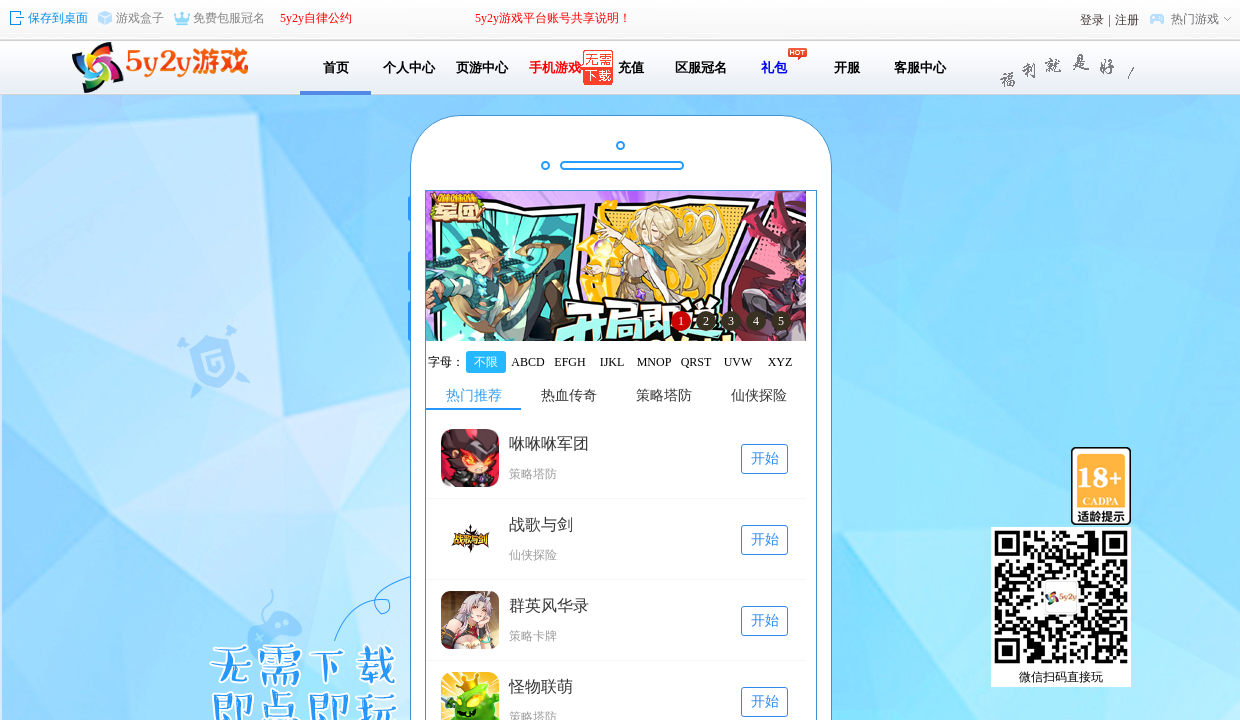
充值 (627, 67)
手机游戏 (555, 67)
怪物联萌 (541, 686)
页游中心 (482, 67)
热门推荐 (474, 395)
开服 (847, 67)
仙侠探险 (759, 395)
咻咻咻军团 (549, 443)
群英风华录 (549, 605)
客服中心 (920, 67)
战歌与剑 (541, 524)
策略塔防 (664, 395)
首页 (336, 67)
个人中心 (409, 67)
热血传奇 (569, 395)
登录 (1092, 20)
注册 (1127, 20)
